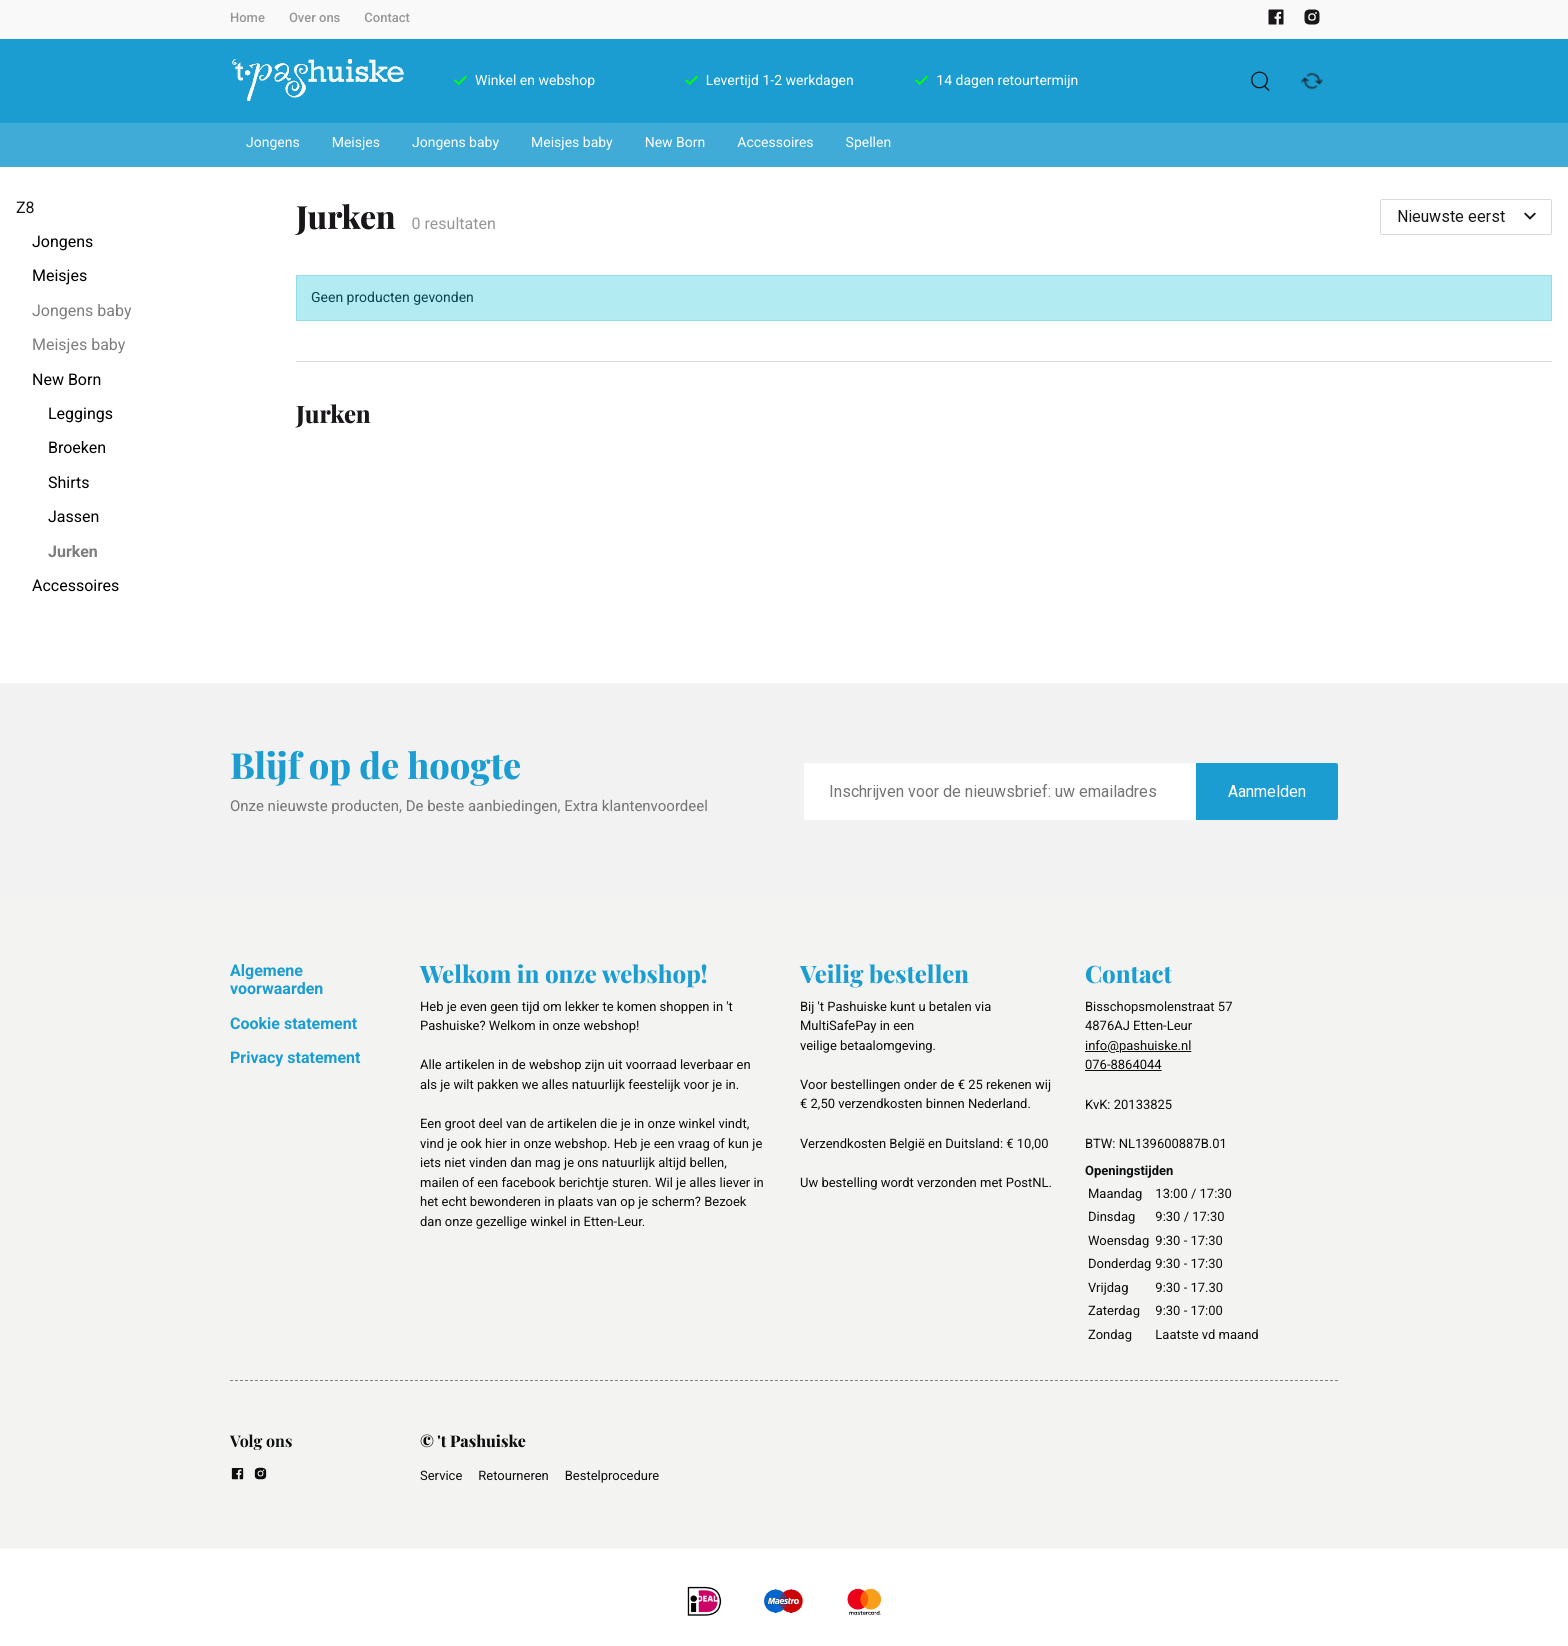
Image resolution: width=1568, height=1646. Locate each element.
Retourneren (513, 1476)
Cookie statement (293, 1023)
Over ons (314, 18)
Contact (387, 18)
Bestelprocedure (612, 1476)
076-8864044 (1123, 1065)
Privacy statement (295, 1057)
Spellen (869, 143)
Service (441, 1476)
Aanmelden (1267, 791)
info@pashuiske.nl (1138, 1046)
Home (247, 18)
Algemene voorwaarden (276, 979)
